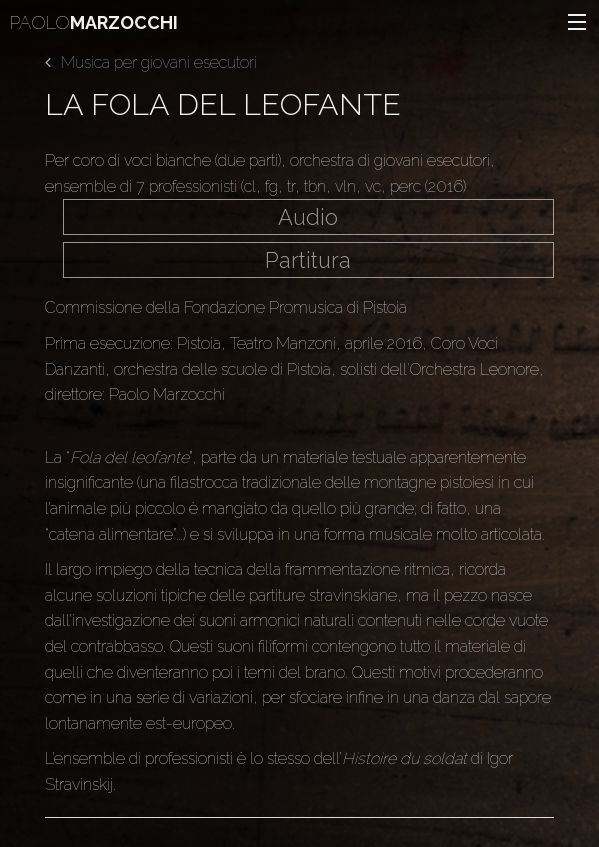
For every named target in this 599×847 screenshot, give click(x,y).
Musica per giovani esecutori (151, 62)
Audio (308, 217)
